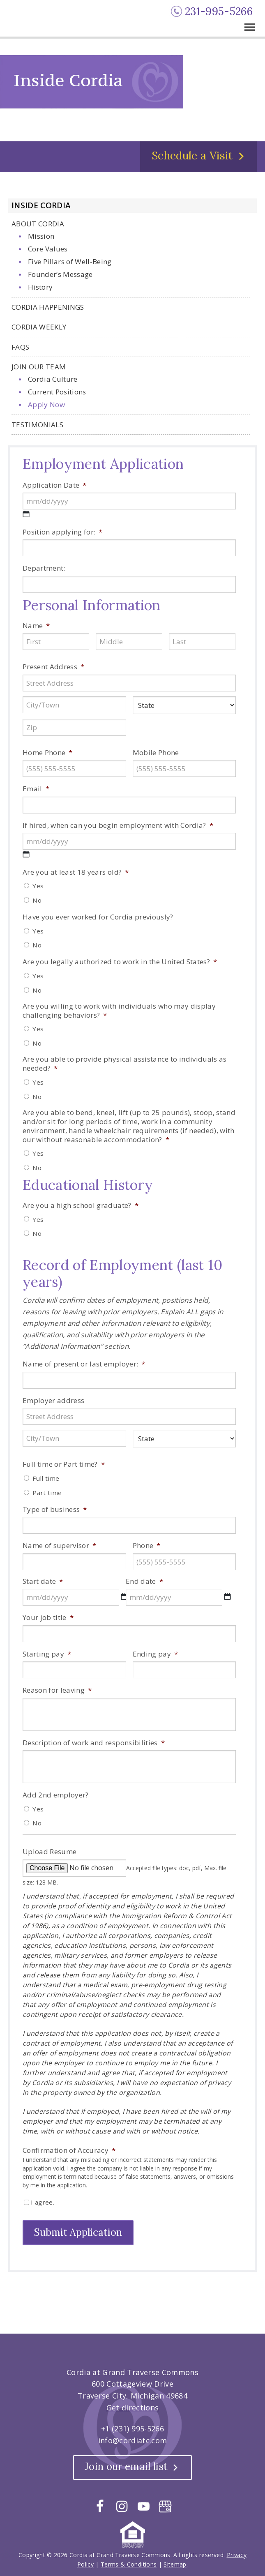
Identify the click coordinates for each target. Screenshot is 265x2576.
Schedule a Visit (192, 157)
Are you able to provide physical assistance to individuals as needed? (125, 1065)
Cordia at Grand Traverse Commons (43, 20)
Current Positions (57, 393)
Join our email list (126, 2465)
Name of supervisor (59, 1547)
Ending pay (155, 1655)
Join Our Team (39, 368)
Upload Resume (49, 1853)
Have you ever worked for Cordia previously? (98, 918)
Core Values (48, 250)
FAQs (20, 348)
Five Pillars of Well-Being (70, 263)
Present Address (53, 668)
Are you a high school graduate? (80, 1207)
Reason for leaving (57, 1691)
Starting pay (47, 1655)
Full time (45, 1480)
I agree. (42, 2204)
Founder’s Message (60, 276)
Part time (47, 1494)
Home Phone (48, 754)
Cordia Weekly (39, 328)
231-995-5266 (219, 11)
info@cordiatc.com (132, 2439)
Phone (147, 1547)
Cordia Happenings (48, 308)
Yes (38, 887)
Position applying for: (63, 533)
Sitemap (175, 2563)
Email (36, 790)
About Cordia (38, 225)
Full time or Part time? (64, 1465)
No (36, 902)
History (40, 288)
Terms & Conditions (129, 2563)
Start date (43, 1583)
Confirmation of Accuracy (69, 2152)
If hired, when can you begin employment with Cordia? (118, 827)
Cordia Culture (53, 380)
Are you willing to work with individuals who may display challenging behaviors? (119, 1012)
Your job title (48, 1619)
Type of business (55, 1511)
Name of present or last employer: (84, 1365)
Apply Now (46, 406)
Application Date (55, 486)
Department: (44, 569)
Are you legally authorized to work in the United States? (120, 963)
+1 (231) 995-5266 (132, 2427)
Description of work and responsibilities (94, 1744)
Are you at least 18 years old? (76, 873)
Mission (41, 237)
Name (36, 627)
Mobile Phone (156, 754)
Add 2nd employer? (56, 1796)
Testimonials (37, 426)
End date (144, 1583)
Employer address (53, 1402)
